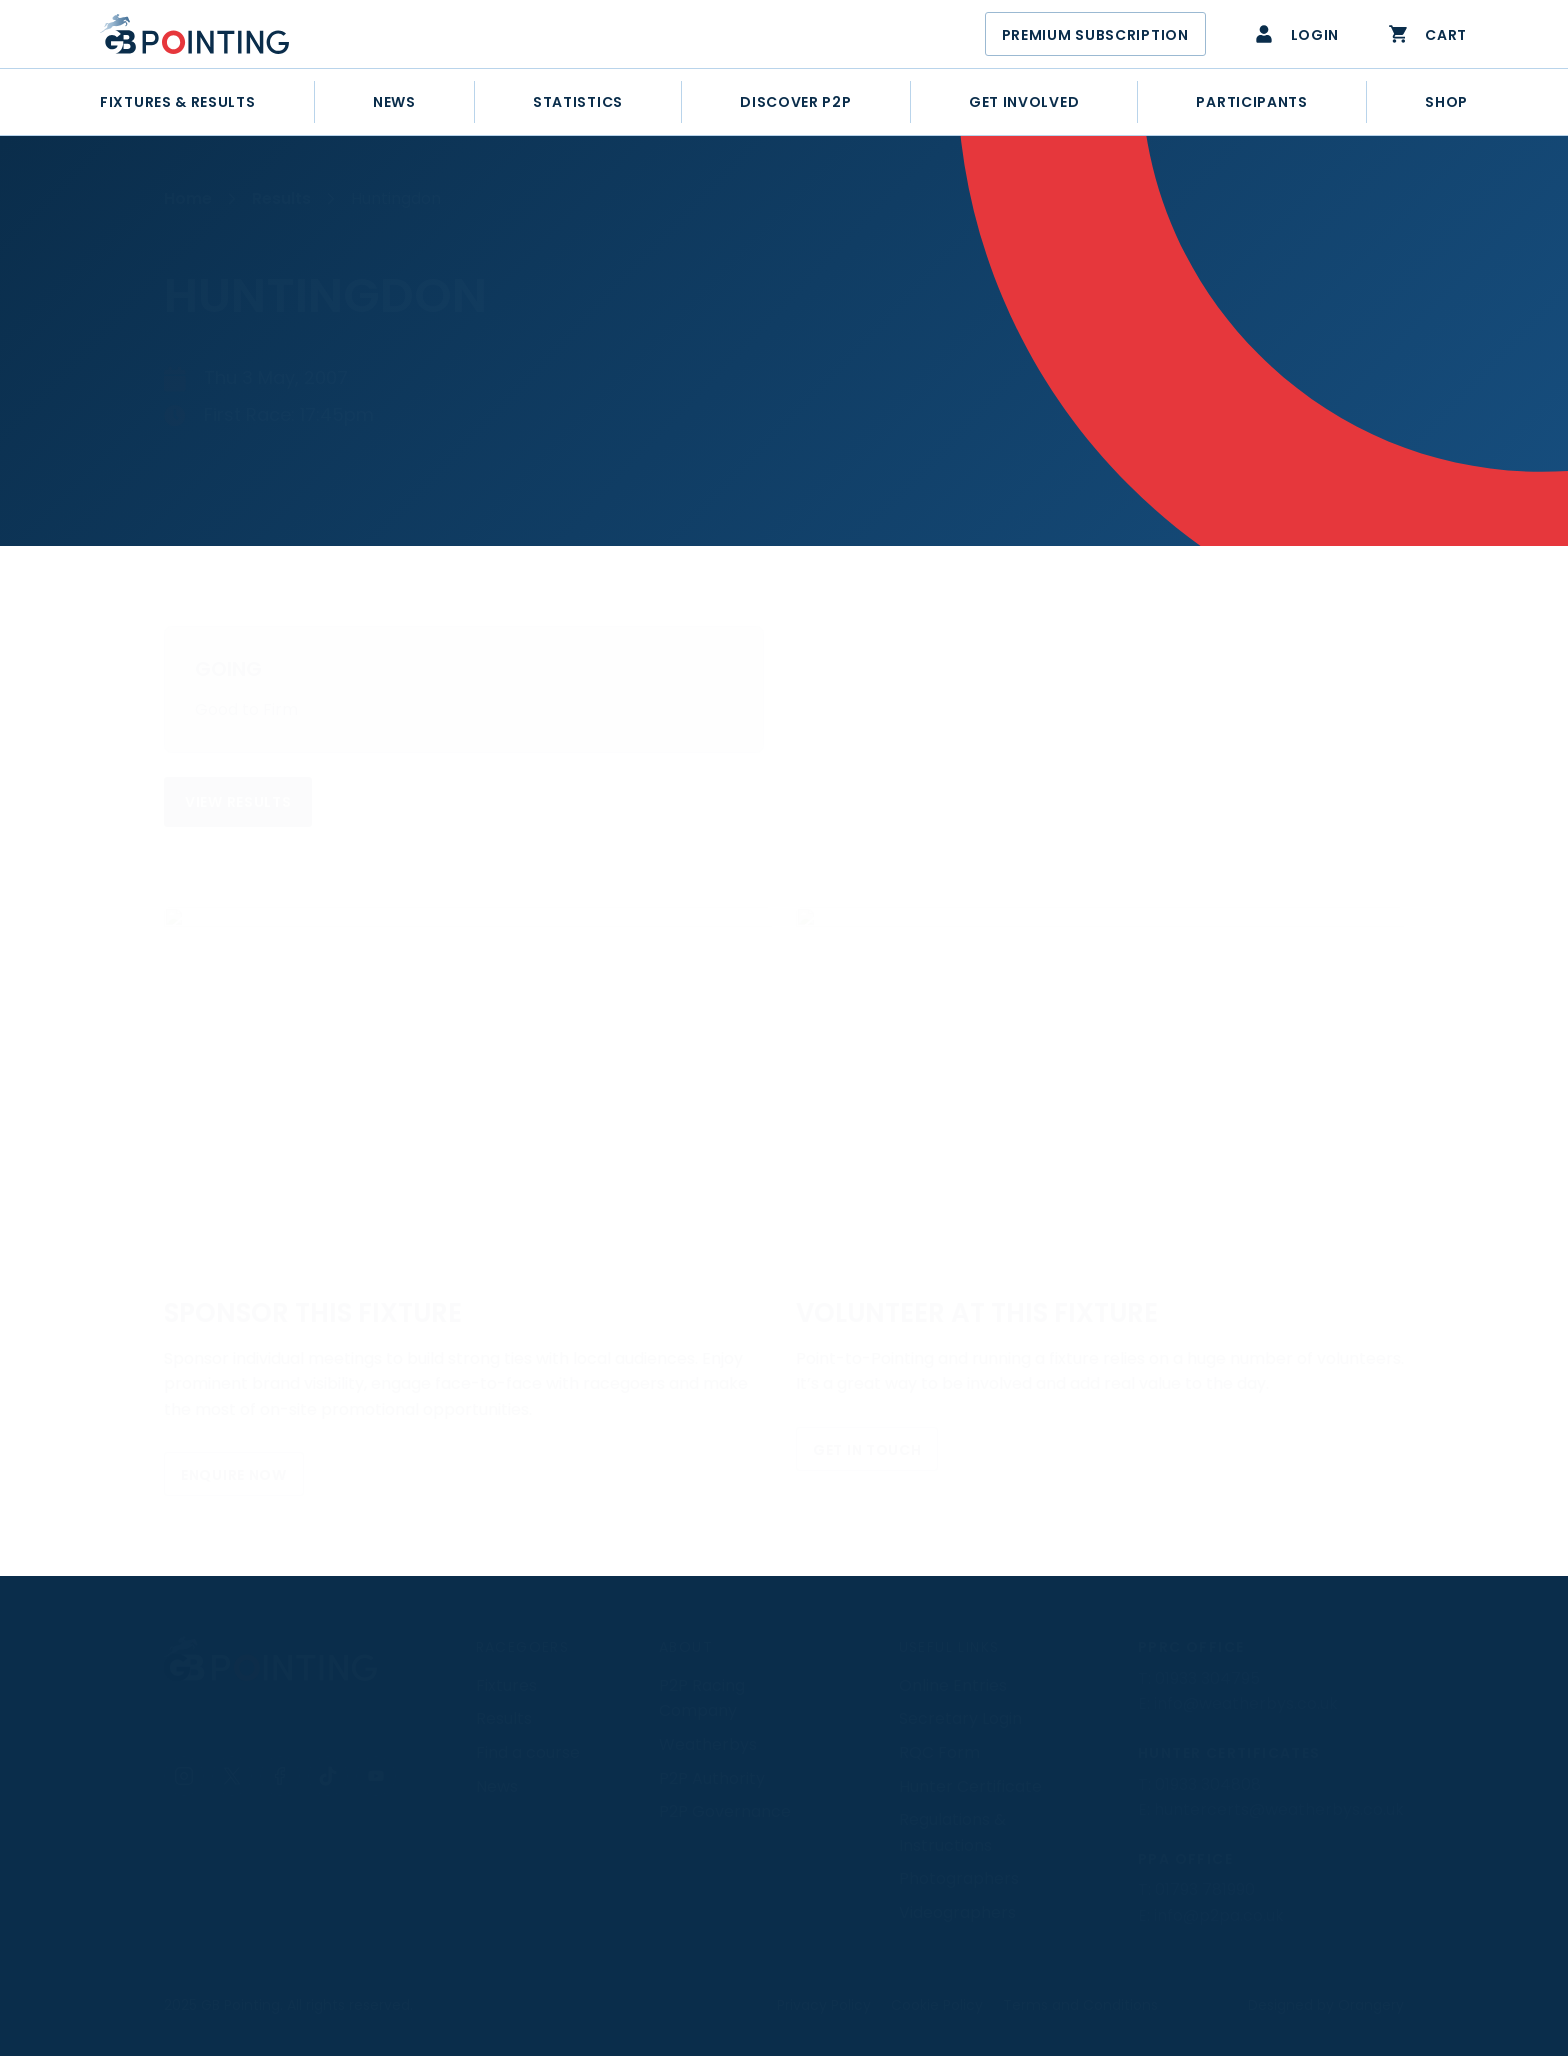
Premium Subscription (1095, 35)
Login (1296, 34)
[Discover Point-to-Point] (795, 102)
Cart (1427, 34)
